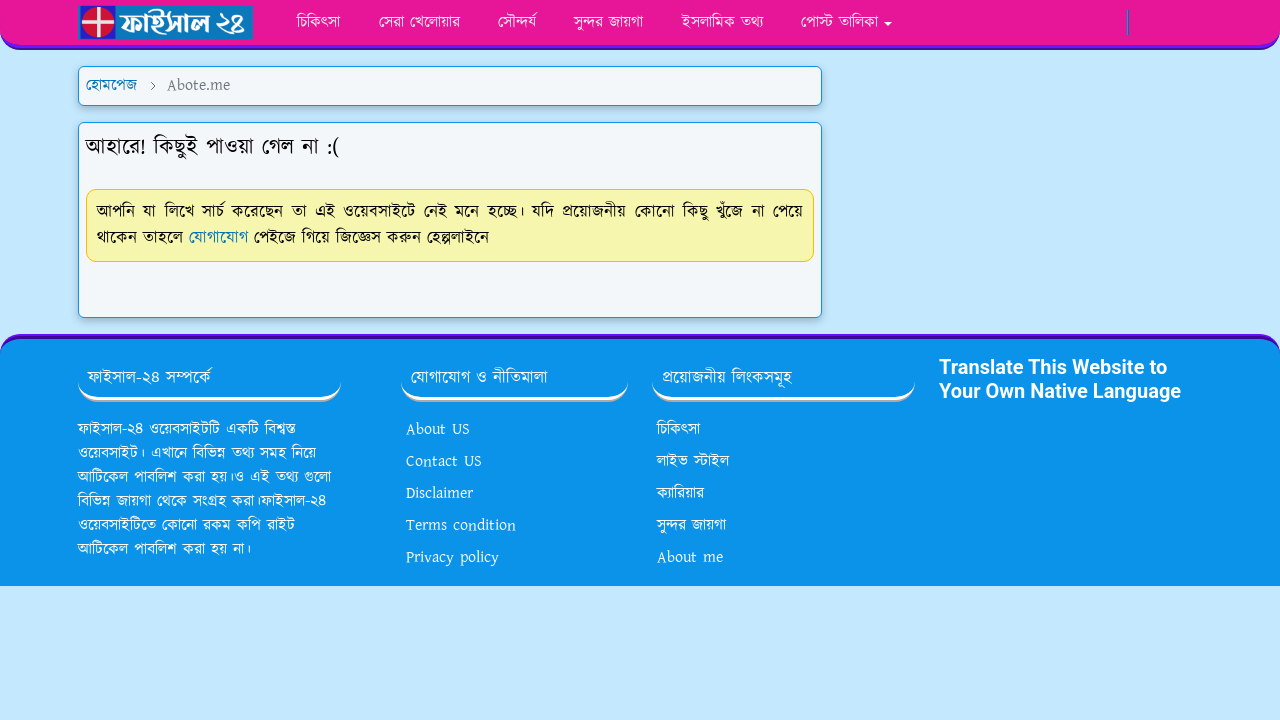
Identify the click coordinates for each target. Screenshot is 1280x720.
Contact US (444, 461)
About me (690, 557)
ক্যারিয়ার (680, 493)
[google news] (1106, 23)
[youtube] (1073, 23)
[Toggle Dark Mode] (1149, 22)
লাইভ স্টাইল (693, 461)
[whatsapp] (1040, 23)
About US (438, 429)
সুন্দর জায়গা (691, 525)
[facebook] (1007, 23)
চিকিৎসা (678, 429)
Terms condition (461, 525)
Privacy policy (452, 557)
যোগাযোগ (218, 238)
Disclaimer (439, 493)
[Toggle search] (1184, 23)
